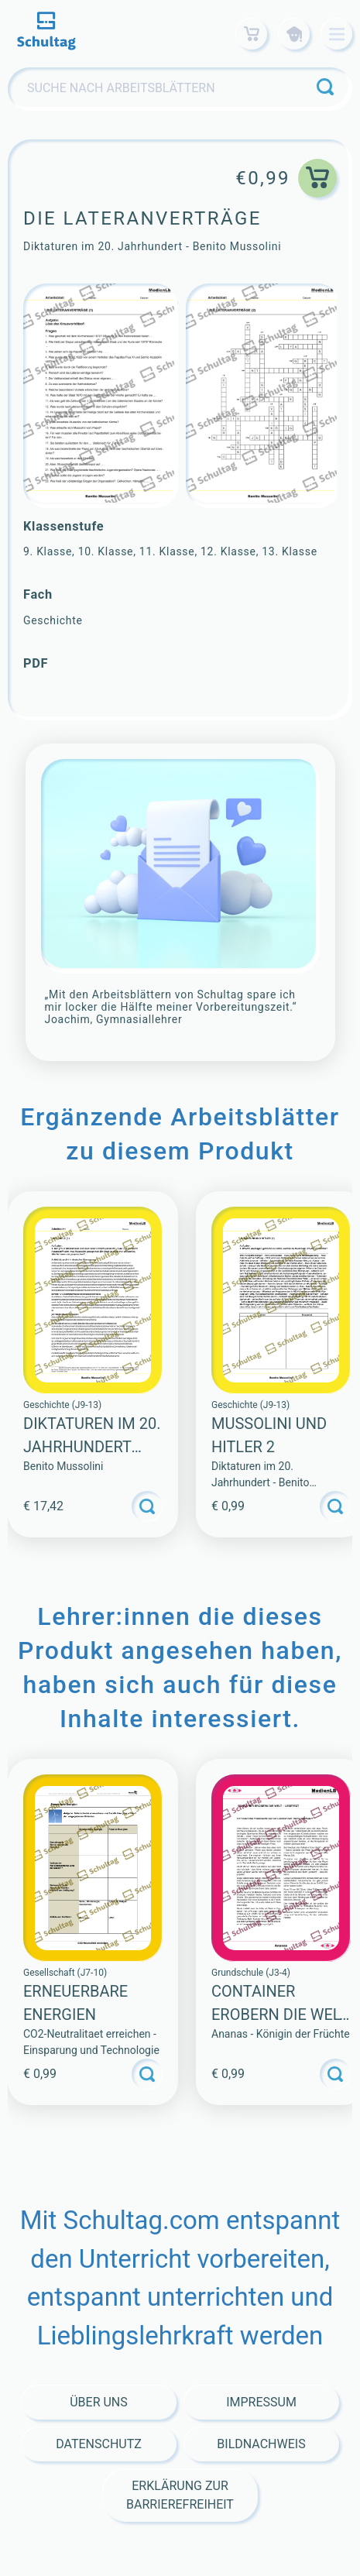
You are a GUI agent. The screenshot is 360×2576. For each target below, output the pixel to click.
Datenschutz (99, 2444)
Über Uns (99, 2402)
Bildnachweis (261, 2444)
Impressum (261, 2402)
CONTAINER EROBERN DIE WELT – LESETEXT (279, 2014)
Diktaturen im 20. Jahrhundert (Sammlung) (92, 1446)
